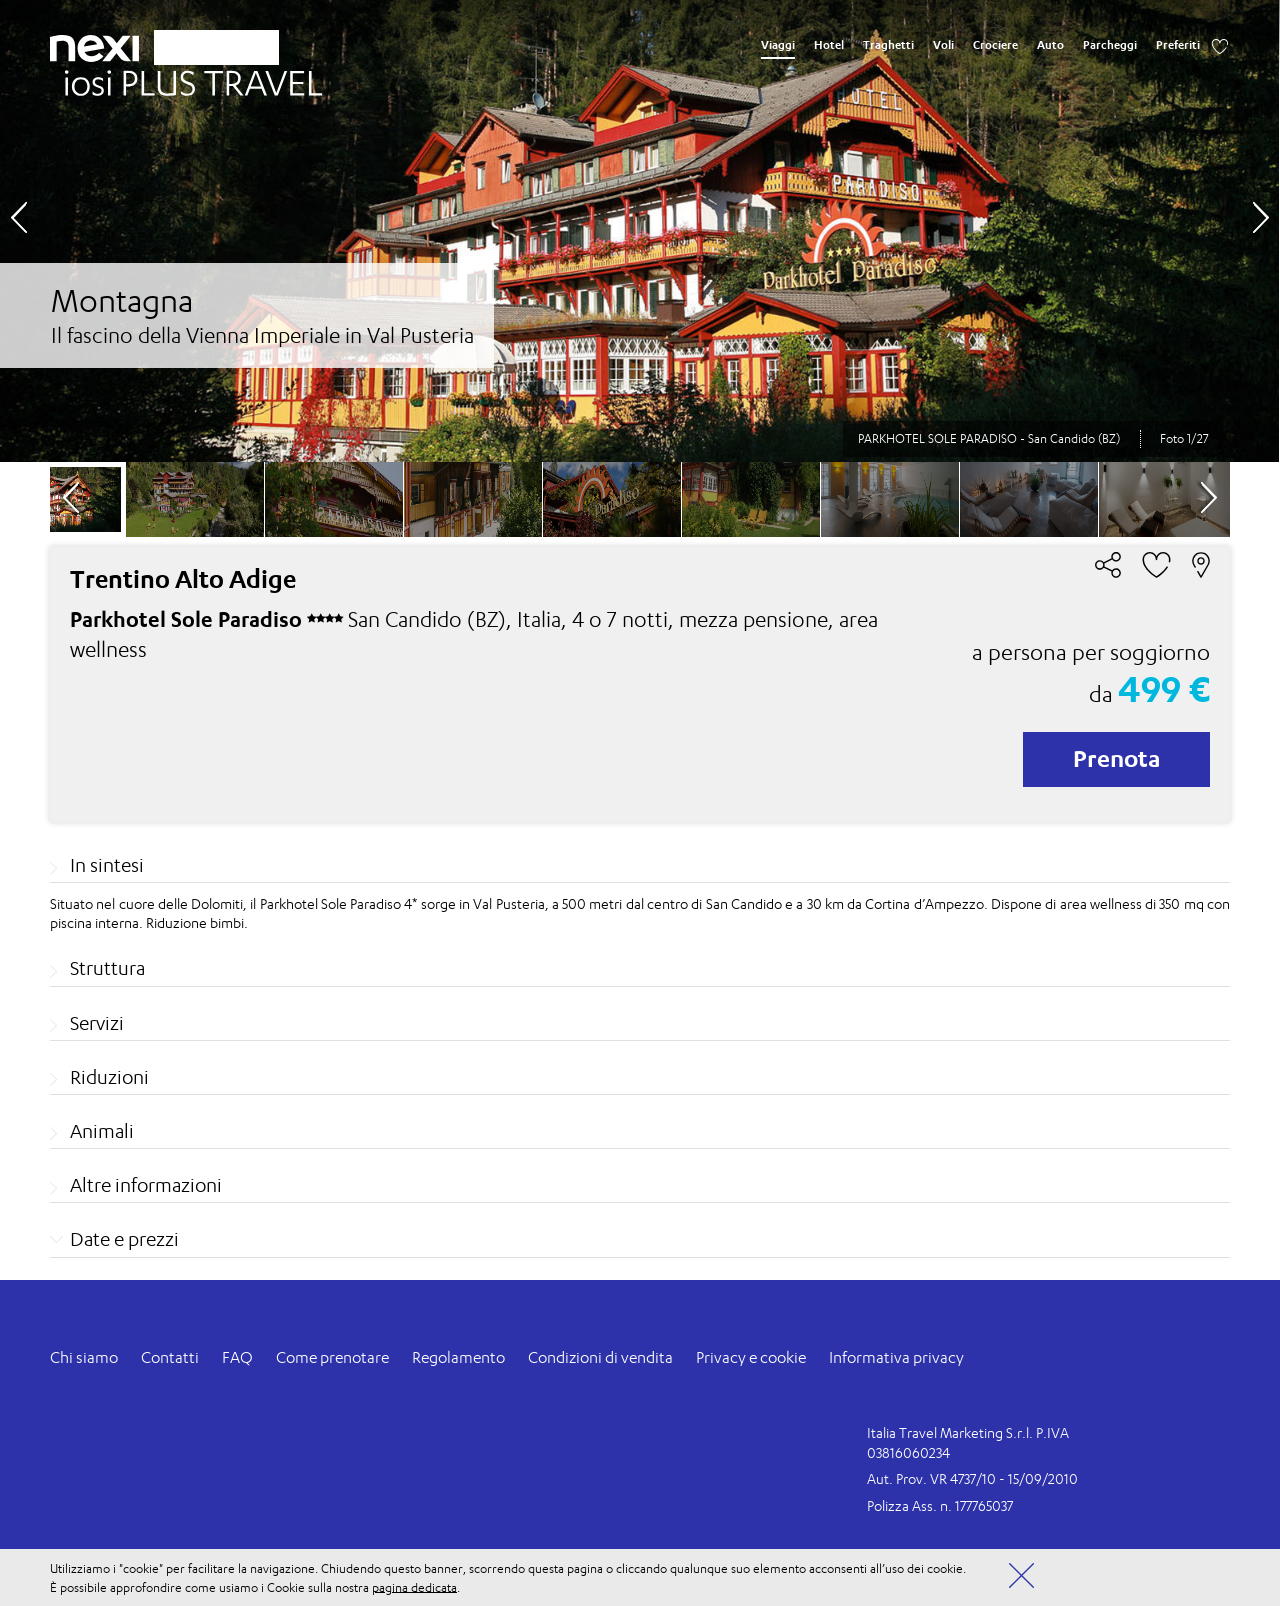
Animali (102, 1131)
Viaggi (778, 45)
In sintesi (107, 865)
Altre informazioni (146, 1185)
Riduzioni (109, 1077)
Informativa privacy (896, 1357)
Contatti (170, 1357)
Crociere (995, 45)
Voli (943, 45)
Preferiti (1178, 45)
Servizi (97, 1023)
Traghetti (888, 45)
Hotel (829, 45)
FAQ (237, 1357)
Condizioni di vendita (600, 1357)
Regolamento (458, 1357)
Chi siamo (84, 1357)
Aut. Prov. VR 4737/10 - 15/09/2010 (972, 1478)
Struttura (107, 968)
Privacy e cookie (751, 1357)
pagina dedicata (414, 1586)
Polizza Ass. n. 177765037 (940, 1505)
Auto (1050, 45)
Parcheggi (1110, 45)
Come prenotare (332, 1357)
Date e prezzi (124, 1239)
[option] (639, 231)
